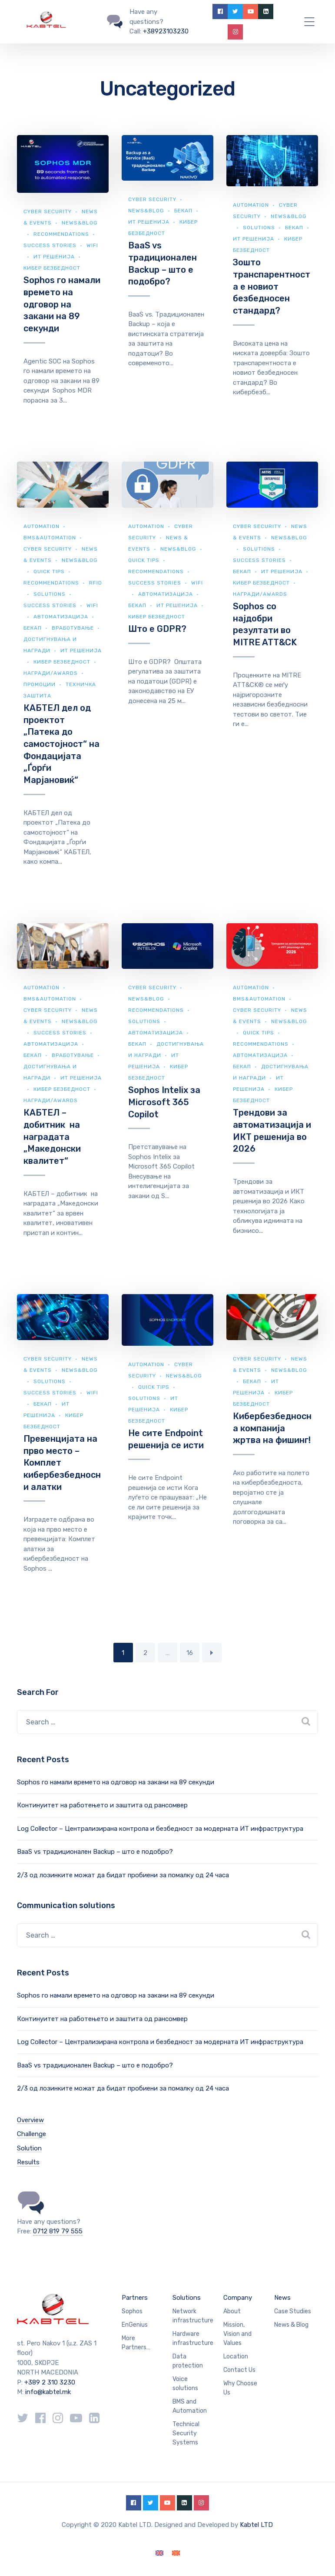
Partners (135, 2298)
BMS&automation (49, 538)
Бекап (183, 211)
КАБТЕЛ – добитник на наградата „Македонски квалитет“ (52, 1136)
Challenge (31, 2134)
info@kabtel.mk (48, 2392)
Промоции (39, 684)
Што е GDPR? (157, 629)
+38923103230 (166, 31)
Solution (29, 2148)
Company (237, 2298)
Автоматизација (60, 617)
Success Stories (49, 245)
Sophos (132, 2311)
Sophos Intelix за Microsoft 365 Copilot (164, 1102)
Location (235, 2356)
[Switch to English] (159, 2553)
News (282, 2298)
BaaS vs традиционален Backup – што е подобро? (95, 1852)
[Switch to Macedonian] (176, 2553)
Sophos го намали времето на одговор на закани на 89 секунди (61, 304)
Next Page (212, 1652)
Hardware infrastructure (192, 2338)
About (232, 2311)
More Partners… (136, 2343)
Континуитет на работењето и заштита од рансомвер (102, 1805)
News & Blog (291, 2324)
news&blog (146, 211)
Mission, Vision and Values (237, 2334)
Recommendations (61, 234)
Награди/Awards (50, 673)
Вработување (73, 628)
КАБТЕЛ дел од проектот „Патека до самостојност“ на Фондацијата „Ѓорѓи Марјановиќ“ (61, 744)
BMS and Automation (189, 2406)
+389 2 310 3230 (49, 2382)
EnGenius (135, 2324)
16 (189, 1653)
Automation (251, 205)
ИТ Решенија (54, 257)
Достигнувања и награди (166, 1049)
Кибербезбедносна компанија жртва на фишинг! (272, 1428)
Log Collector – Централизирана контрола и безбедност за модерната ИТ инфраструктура (160, 1829)
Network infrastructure (192, 2316)
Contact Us (239, 2370)
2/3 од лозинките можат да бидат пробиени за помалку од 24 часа (123, 1875)
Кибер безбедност (51, 268)
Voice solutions (185, 2383)
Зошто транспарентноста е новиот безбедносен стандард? (271, 286)
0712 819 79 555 (58, 2231)
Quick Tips (49, 571)
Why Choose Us (240, 2388)
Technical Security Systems (185, 2433)
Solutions (259, 228)
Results (28, 2162)
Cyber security (47, 211)
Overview (30, 2120)
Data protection (187, 2361)
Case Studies (292, 2311)
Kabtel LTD (256, 2525)
